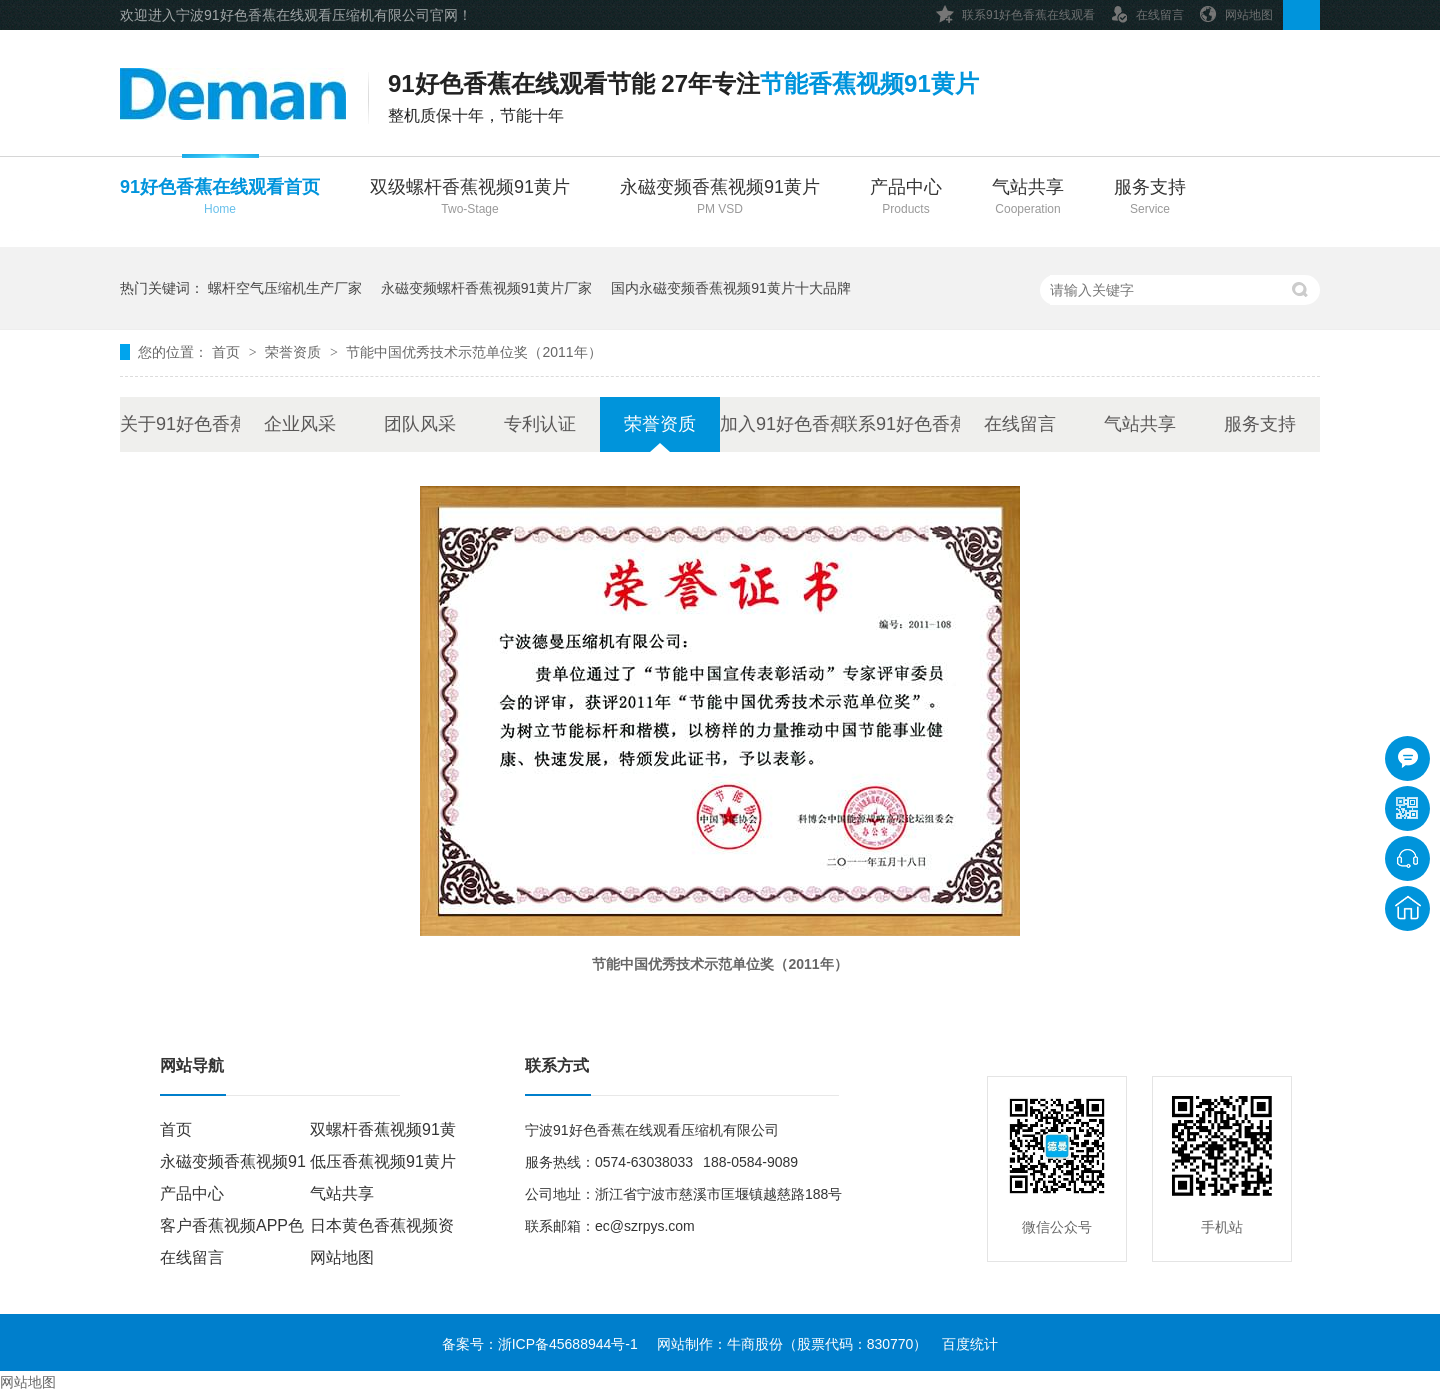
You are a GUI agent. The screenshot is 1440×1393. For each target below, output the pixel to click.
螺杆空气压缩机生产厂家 (285, 288)
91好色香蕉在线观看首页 (220, 198)
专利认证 (540, 424)
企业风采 (300, 424)
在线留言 (1147, 11)
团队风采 (420, 424)
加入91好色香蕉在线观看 (780, 424)
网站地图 (1236, 11)
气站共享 (1028, 198)
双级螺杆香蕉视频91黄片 (470, 198)
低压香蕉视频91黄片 (383, 1161)
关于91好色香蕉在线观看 (180, 424)
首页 (228, 352)
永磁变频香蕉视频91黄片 (720, 198)
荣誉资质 (295, 352)
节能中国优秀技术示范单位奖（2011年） (473, 352)
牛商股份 (755, 1344)
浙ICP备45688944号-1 (568, 1344)
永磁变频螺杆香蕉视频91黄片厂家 (487, 288)
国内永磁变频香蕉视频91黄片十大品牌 (731, 288)
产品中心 (906, 198)
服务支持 (1150, 198)
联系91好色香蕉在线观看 (1015, 11)
